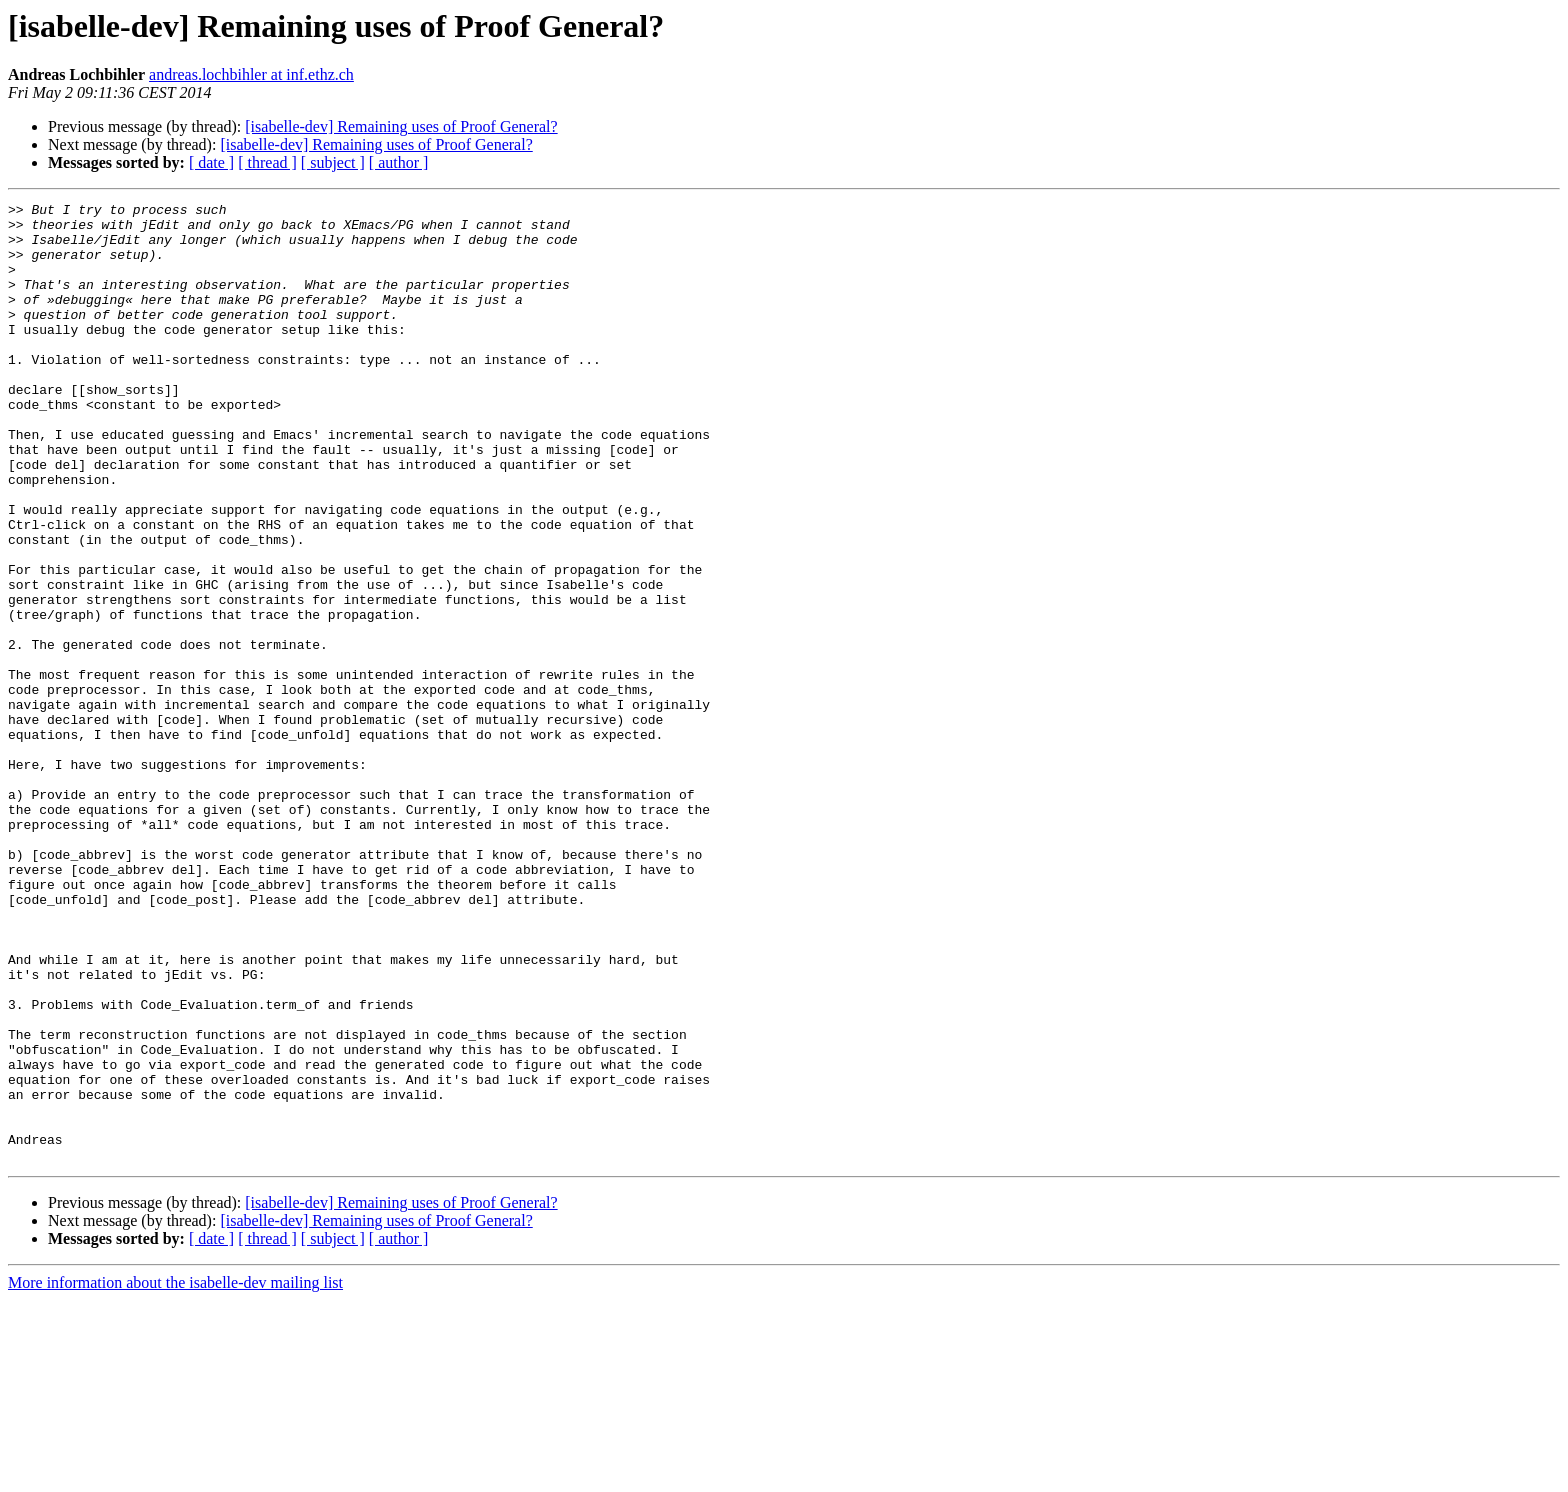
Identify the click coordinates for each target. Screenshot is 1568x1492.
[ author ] (399, 162)
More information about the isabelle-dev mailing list (175, 1474)
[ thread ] (267, 162)
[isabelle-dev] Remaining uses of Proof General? (401, 126)
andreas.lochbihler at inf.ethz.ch (251, 74)
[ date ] (211, 162)
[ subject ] (333, 162)
